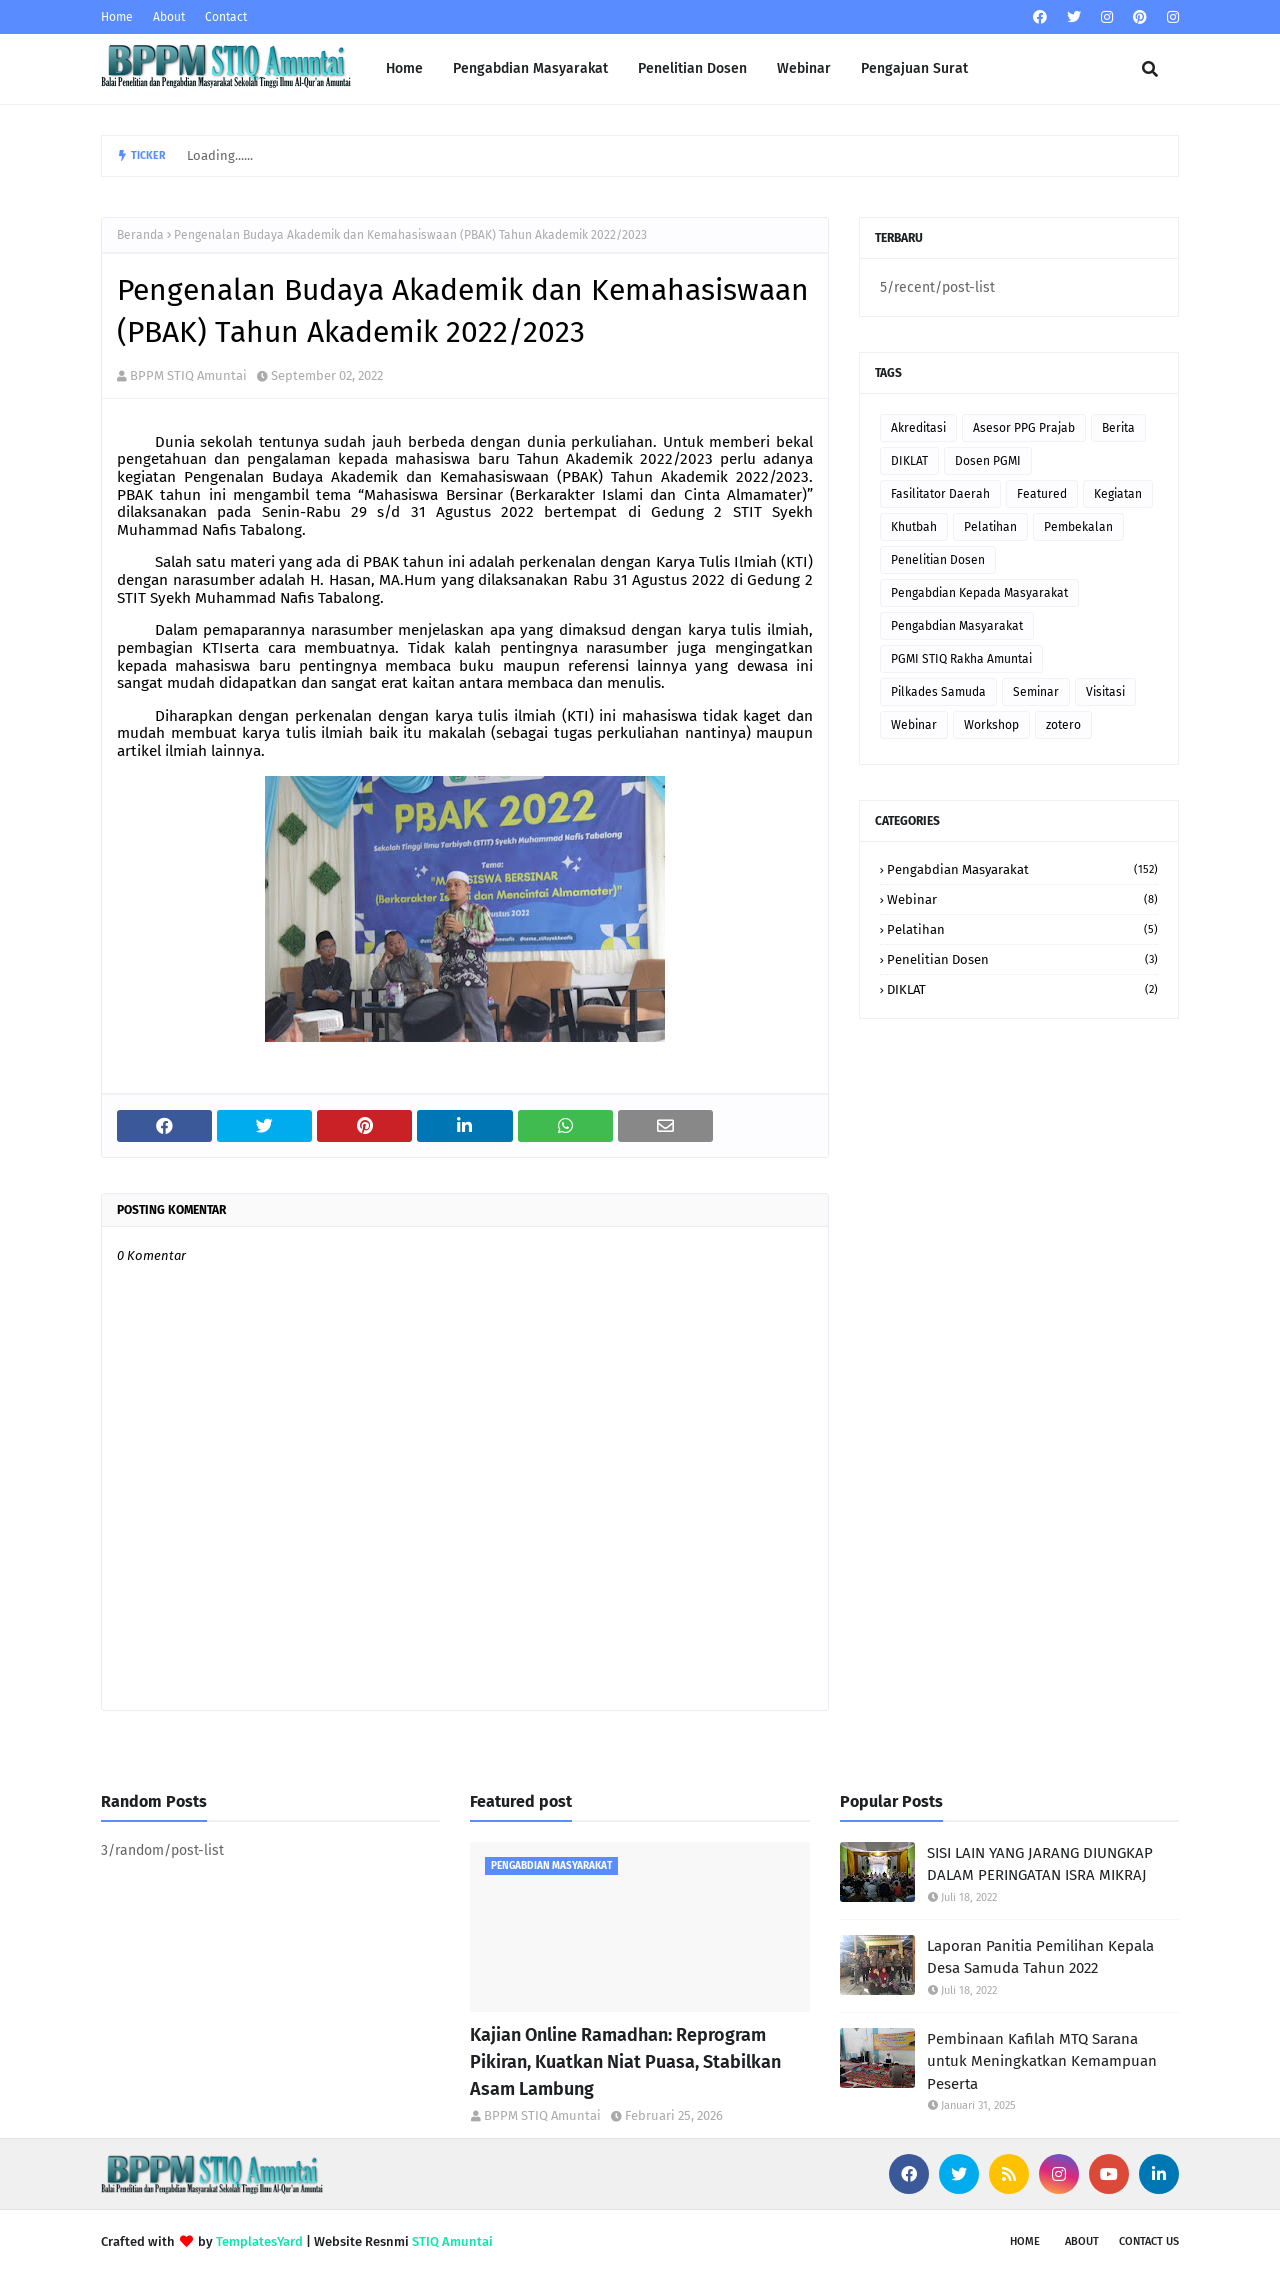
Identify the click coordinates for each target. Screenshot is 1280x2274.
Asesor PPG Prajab (1024, 428)
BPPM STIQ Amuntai (188, 375)
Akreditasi (918, 428)
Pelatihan (990, 527)
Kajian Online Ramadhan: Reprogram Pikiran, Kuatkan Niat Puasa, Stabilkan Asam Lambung (625, 2062)
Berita (1118, 428)
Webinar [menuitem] (804, 68)
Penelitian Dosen (938, 560)
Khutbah (914, 527)
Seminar (1036, 692)
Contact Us (1149, 2241)
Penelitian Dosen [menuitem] (692, 68)
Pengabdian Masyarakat (957, 626)
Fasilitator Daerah (940, 494)
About (169, 17)
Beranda (140, 235)
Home (117, 17)
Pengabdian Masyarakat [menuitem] (530, 68)
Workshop (991, 725)
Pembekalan (1078, 527)
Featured (1042, 494)
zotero (1063, 725)
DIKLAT (909, 461)
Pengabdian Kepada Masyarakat (979, 593)
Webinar (914, 725)
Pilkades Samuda (938, 692)
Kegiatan (1118, 494)
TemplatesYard (259, 2241)
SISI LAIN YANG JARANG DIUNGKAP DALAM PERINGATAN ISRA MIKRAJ (1040, 1864)
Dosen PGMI (988, 461)
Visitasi (1105, 692)
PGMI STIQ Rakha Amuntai (961, 659)
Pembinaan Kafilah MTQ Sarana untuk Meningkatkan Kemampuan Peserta (1042, 2061)
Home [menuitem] (404, 68)
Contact (226, 17)
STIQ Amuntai (452, 2241)
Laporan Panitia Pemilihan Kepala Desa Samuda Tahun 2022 (1040, 1957)
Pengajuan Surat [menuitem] (914, 68)
